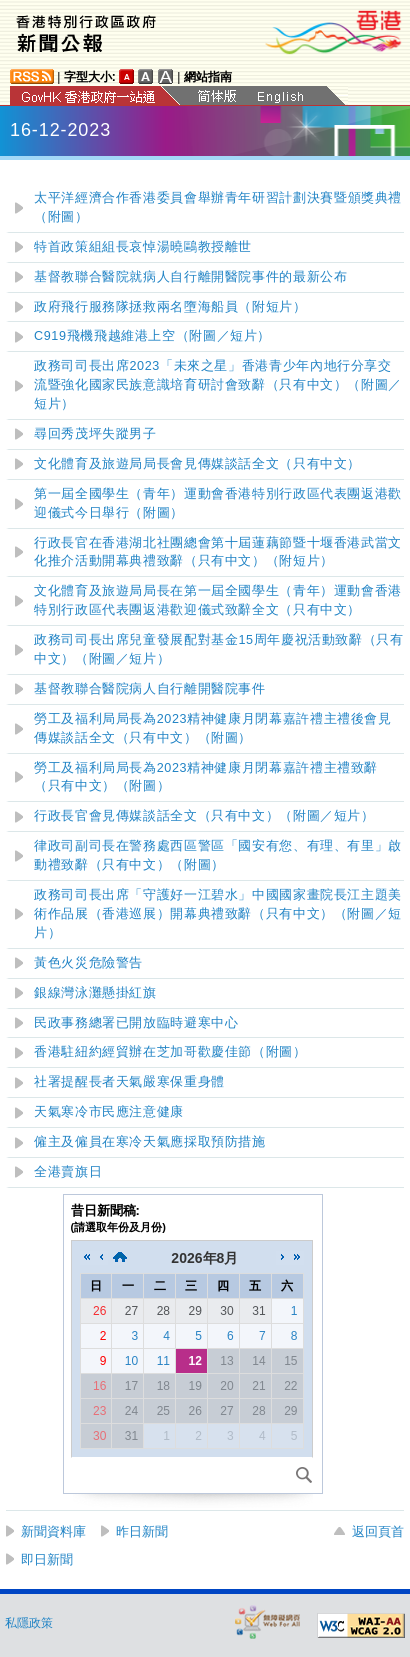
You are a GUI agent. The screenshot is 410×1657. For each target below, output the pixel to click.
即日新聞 (47, 1559)
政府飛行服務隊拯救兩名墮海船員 (170, 307)
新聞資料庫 (53, 1531)
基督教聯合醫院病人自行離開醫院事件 (150, 689)
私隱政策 (29, 1623)
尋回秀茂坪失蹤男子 (95, 434)
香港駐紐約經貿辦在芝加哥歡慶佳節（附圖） (170, 1052)
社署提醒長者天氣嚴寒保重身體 (129, 1082)
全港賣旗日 (68, 1172)
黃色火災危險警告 (88, 963)
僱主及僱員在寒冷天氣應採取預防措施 (150, 1142)
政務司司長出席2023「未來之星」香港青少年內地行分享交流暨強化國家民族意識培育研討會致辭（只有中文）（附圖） (218, 385)
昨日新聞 (142, 1531)
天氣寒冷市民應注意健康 (109, 1112)
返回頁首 (378, 1531)
